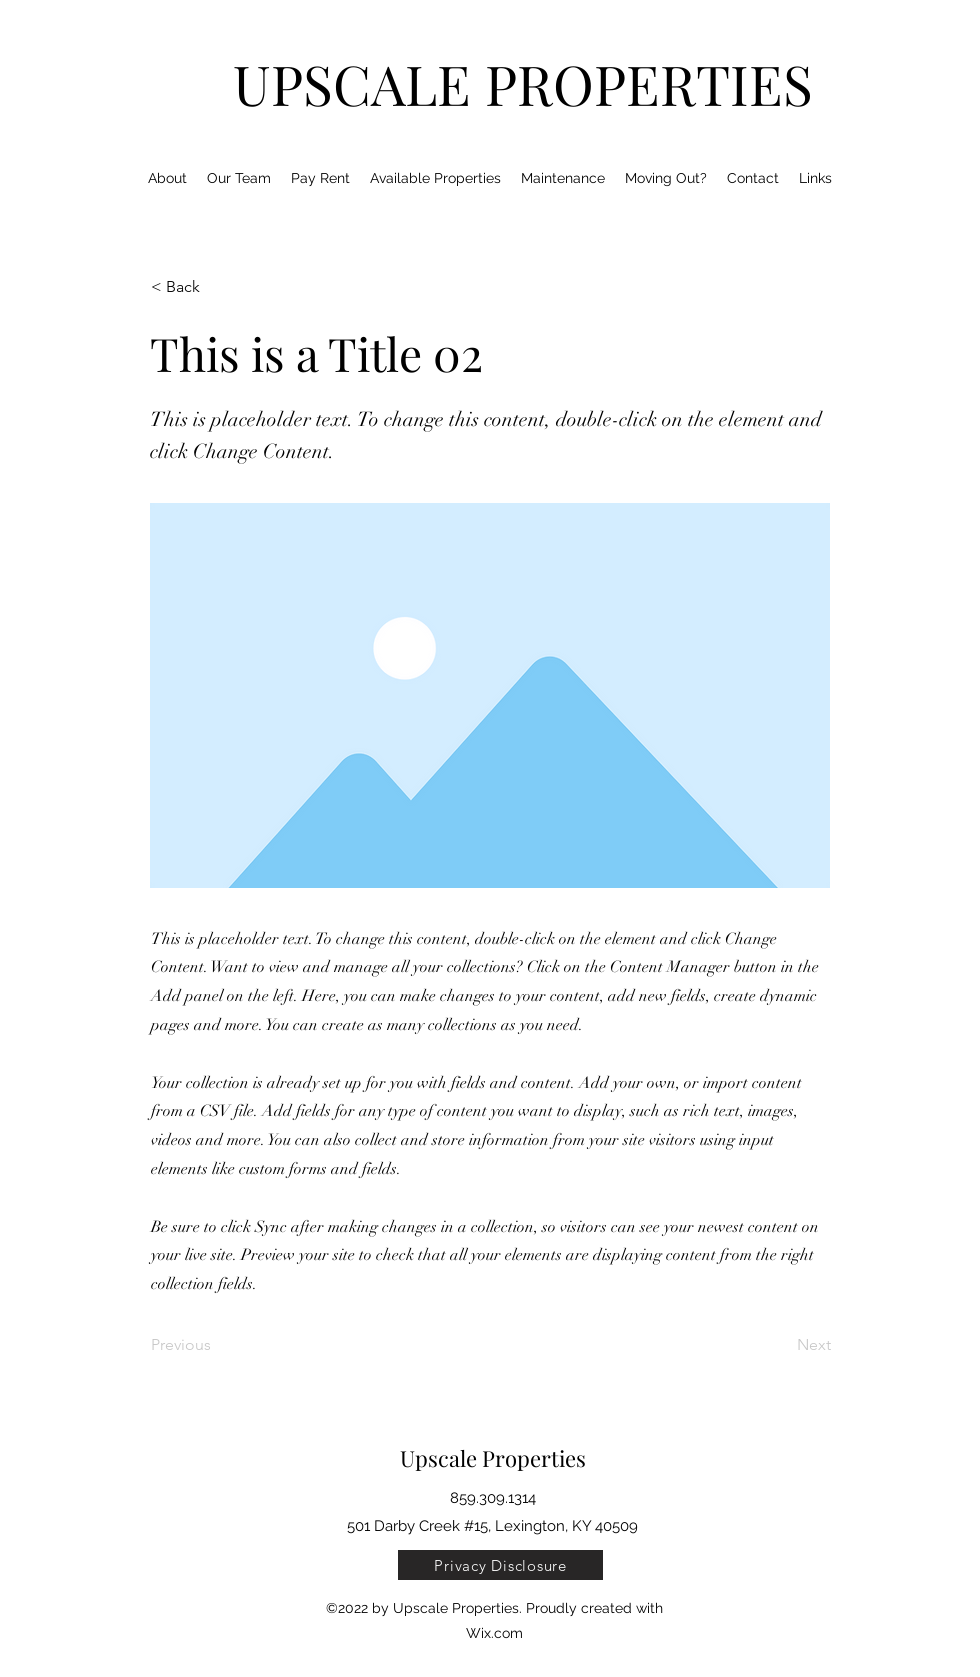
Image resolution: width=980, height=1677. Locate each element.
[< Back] (217, 287)
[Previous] (217, 1345)
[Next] (781, 1345)
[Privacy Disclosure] (500, 1565)
